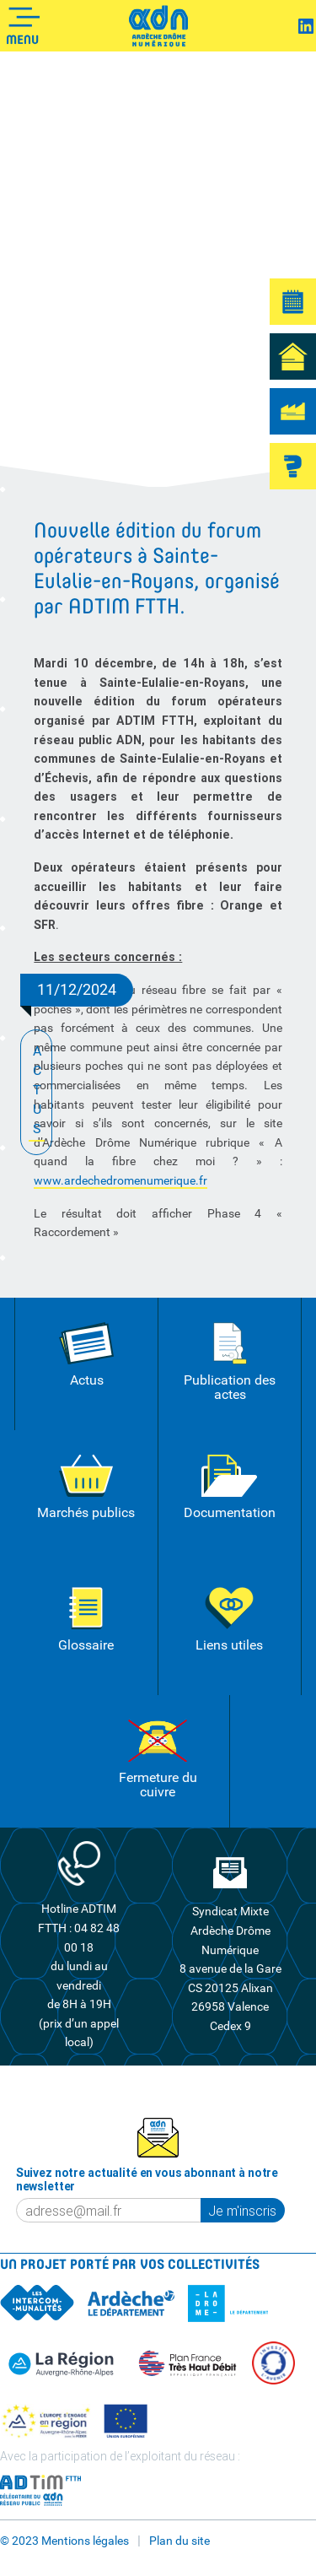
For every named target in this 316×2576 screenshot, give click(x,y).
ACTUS (37, 1091)
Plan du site (179, 2540)
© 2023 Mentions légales (64, 2540)
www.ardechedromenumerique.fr (120, 1180)
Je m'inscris (242, 2210)
